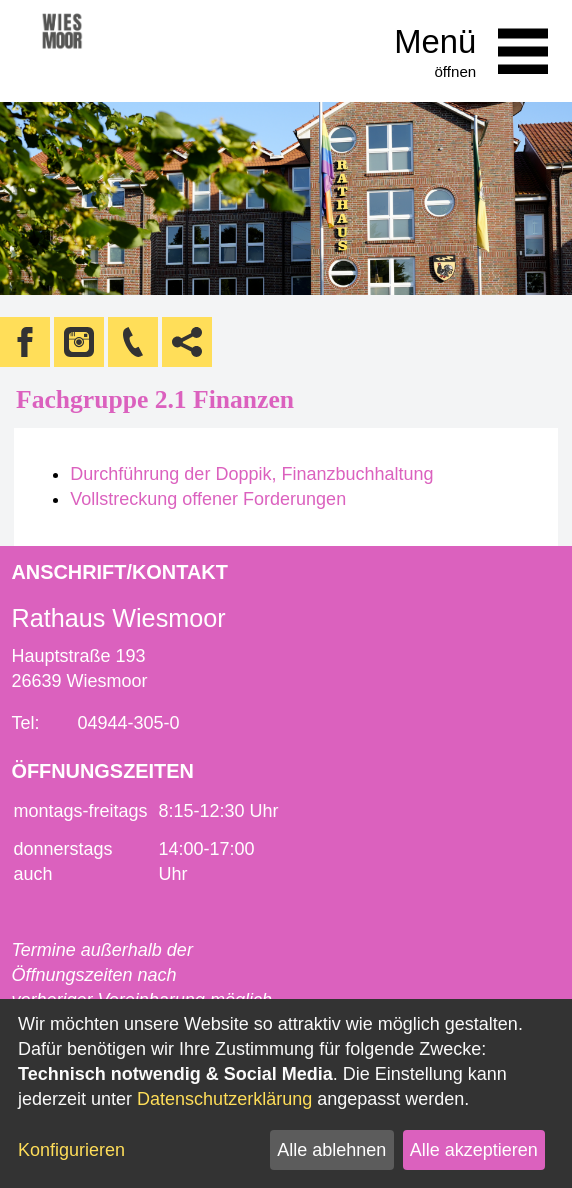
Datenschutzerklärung (224, 1099)
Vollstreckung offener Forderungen (208, 499)
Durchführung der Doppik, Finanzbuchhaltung (251, 474)
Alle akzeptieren (474, 1150)
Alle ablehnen (331, 1150)
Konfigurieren (71, 1150)
